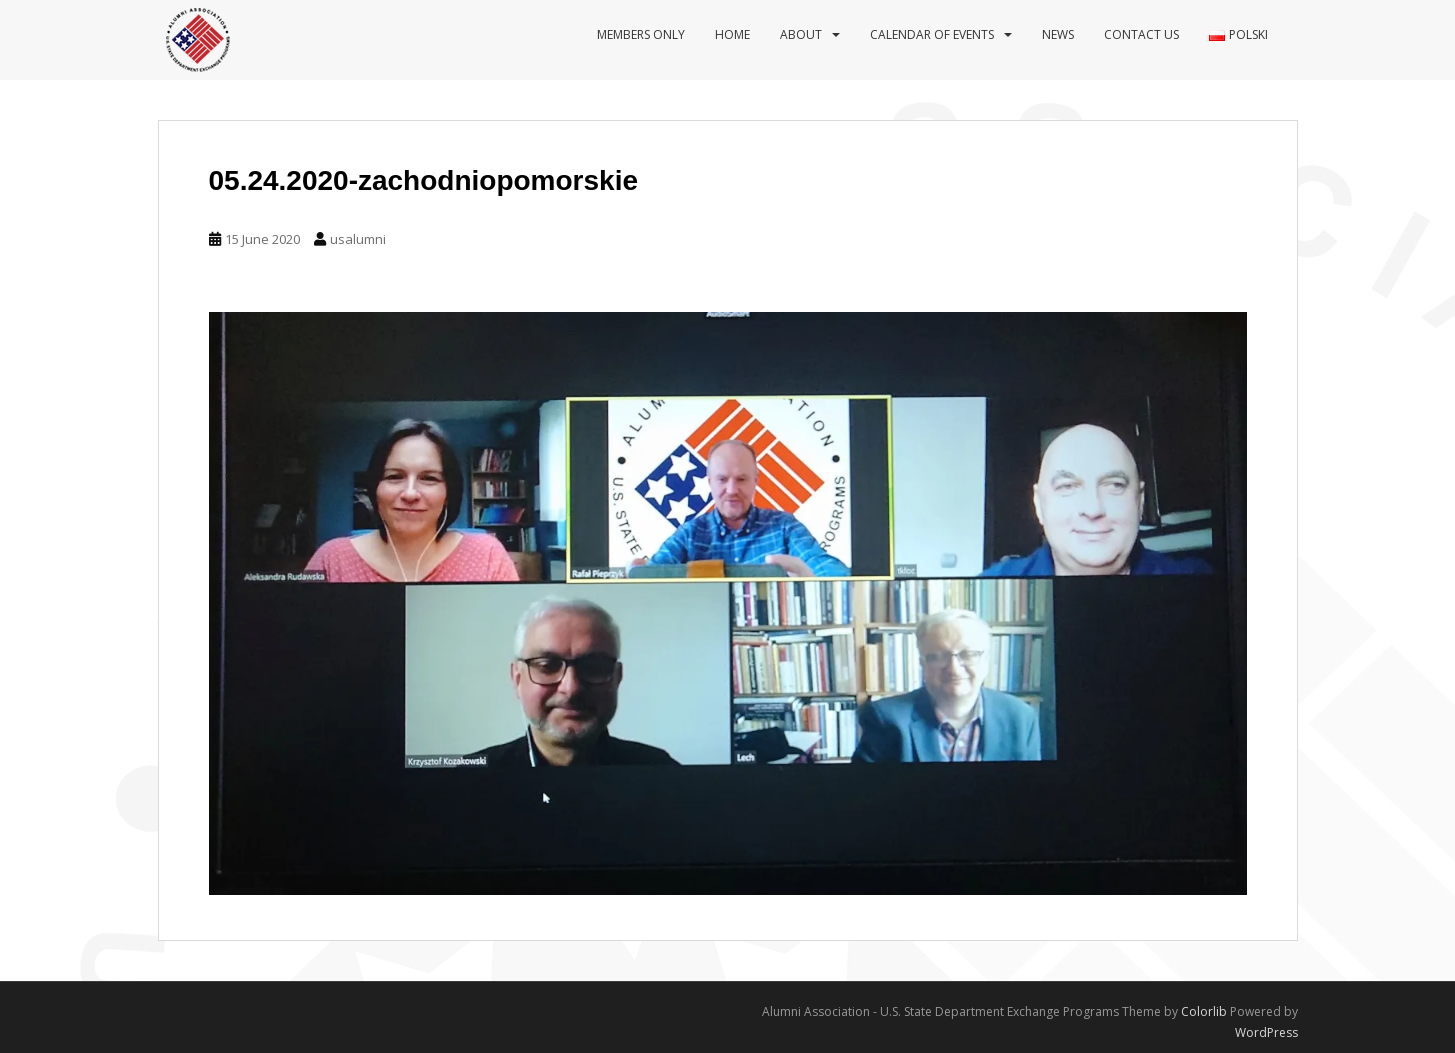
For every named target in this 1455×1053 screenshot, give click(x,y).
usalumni (358, 239)
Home (732, 34)
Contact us (1141, 34)
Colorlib (1204, 1011)
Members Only (641, 34)
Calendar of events (932, 34)
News (1058, 34)
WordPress (1266, 1032)
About (801, 34)
